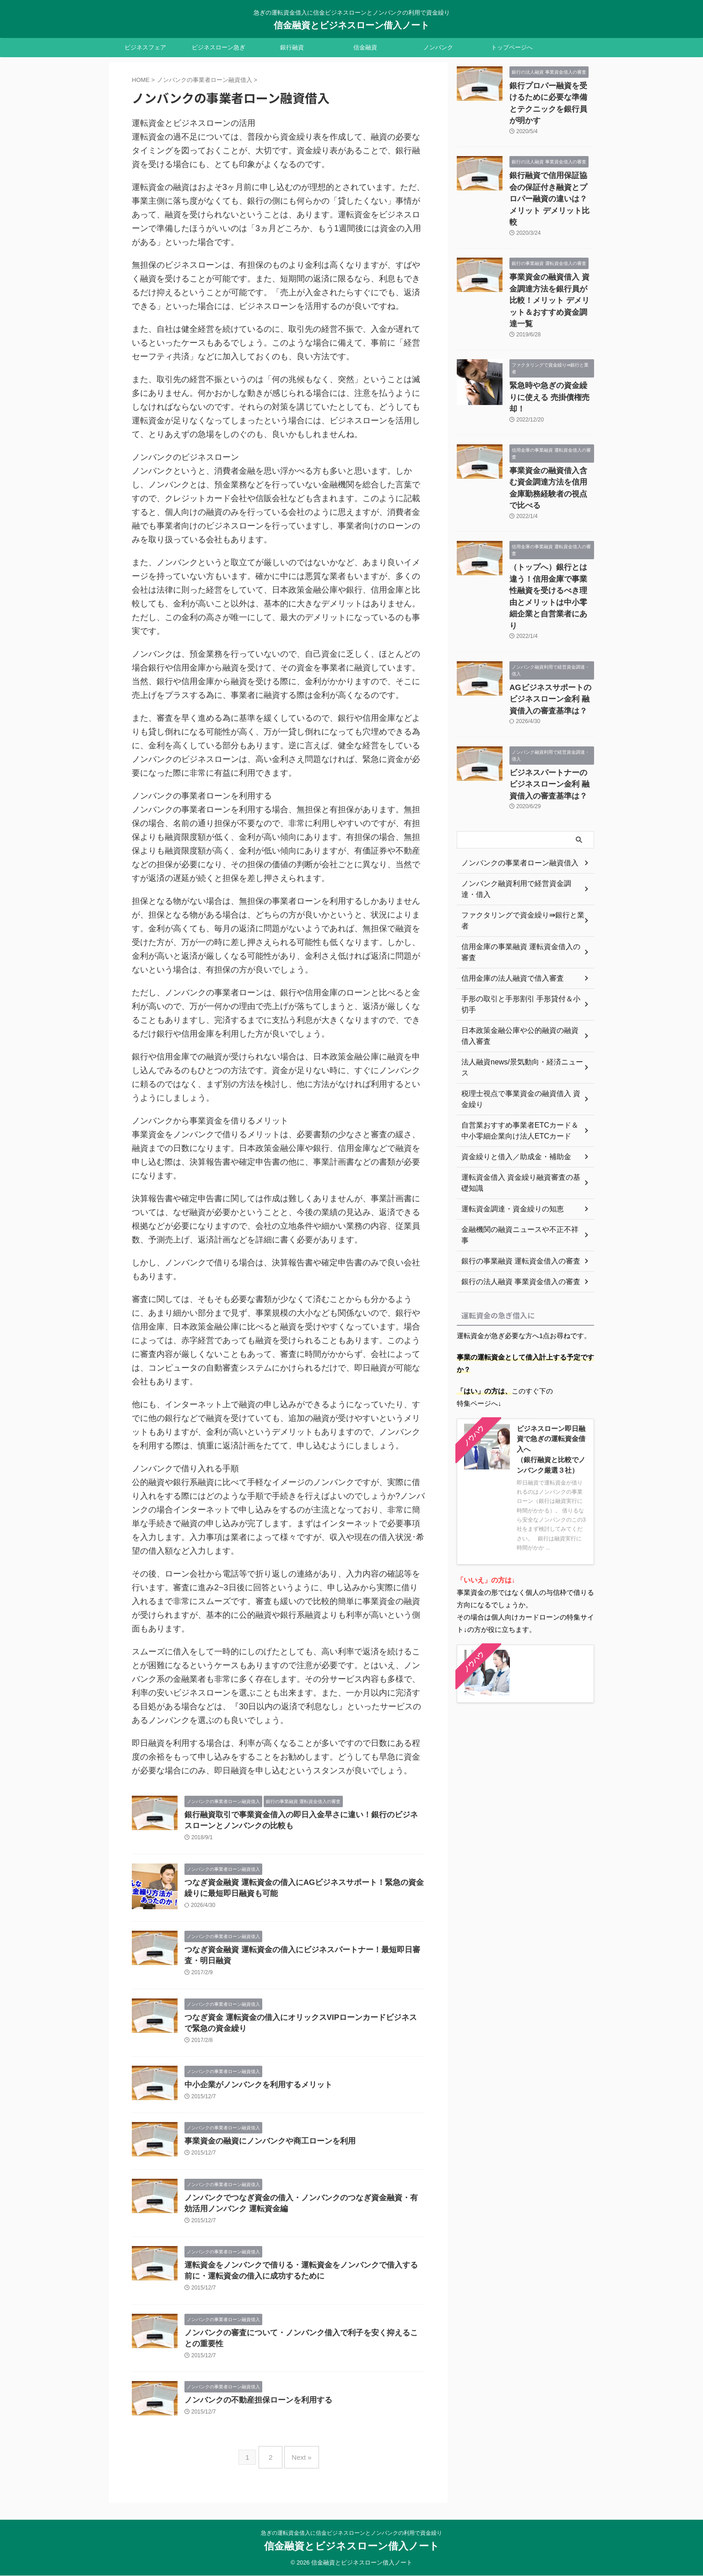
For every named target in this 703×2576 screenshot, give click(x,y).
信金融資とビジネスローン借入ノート (351, 25)
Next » (299, 2469)
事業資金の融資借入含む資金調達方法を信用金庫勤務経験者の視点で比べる (551, 416)
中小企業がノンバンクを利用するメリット (254, 2092)
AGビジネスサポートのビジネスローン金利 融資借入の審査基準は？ (549, 588)
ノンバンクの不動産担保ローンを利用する (254, 2415)
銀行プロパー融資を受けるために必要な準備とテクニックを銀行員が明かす (551, 95)
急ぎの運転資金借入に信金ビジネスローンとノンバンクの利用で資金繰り (351, 2533)
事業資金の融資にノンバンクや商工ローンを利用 (265, 2150)
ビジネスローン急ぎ (218, 47)
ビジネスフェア (145, 47)
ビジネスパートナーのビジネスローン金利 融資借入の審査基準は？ (551, 669)
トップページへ (512, 47)
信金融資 (365, 47)
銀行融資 (292, 47)
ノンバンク (438, 47)
